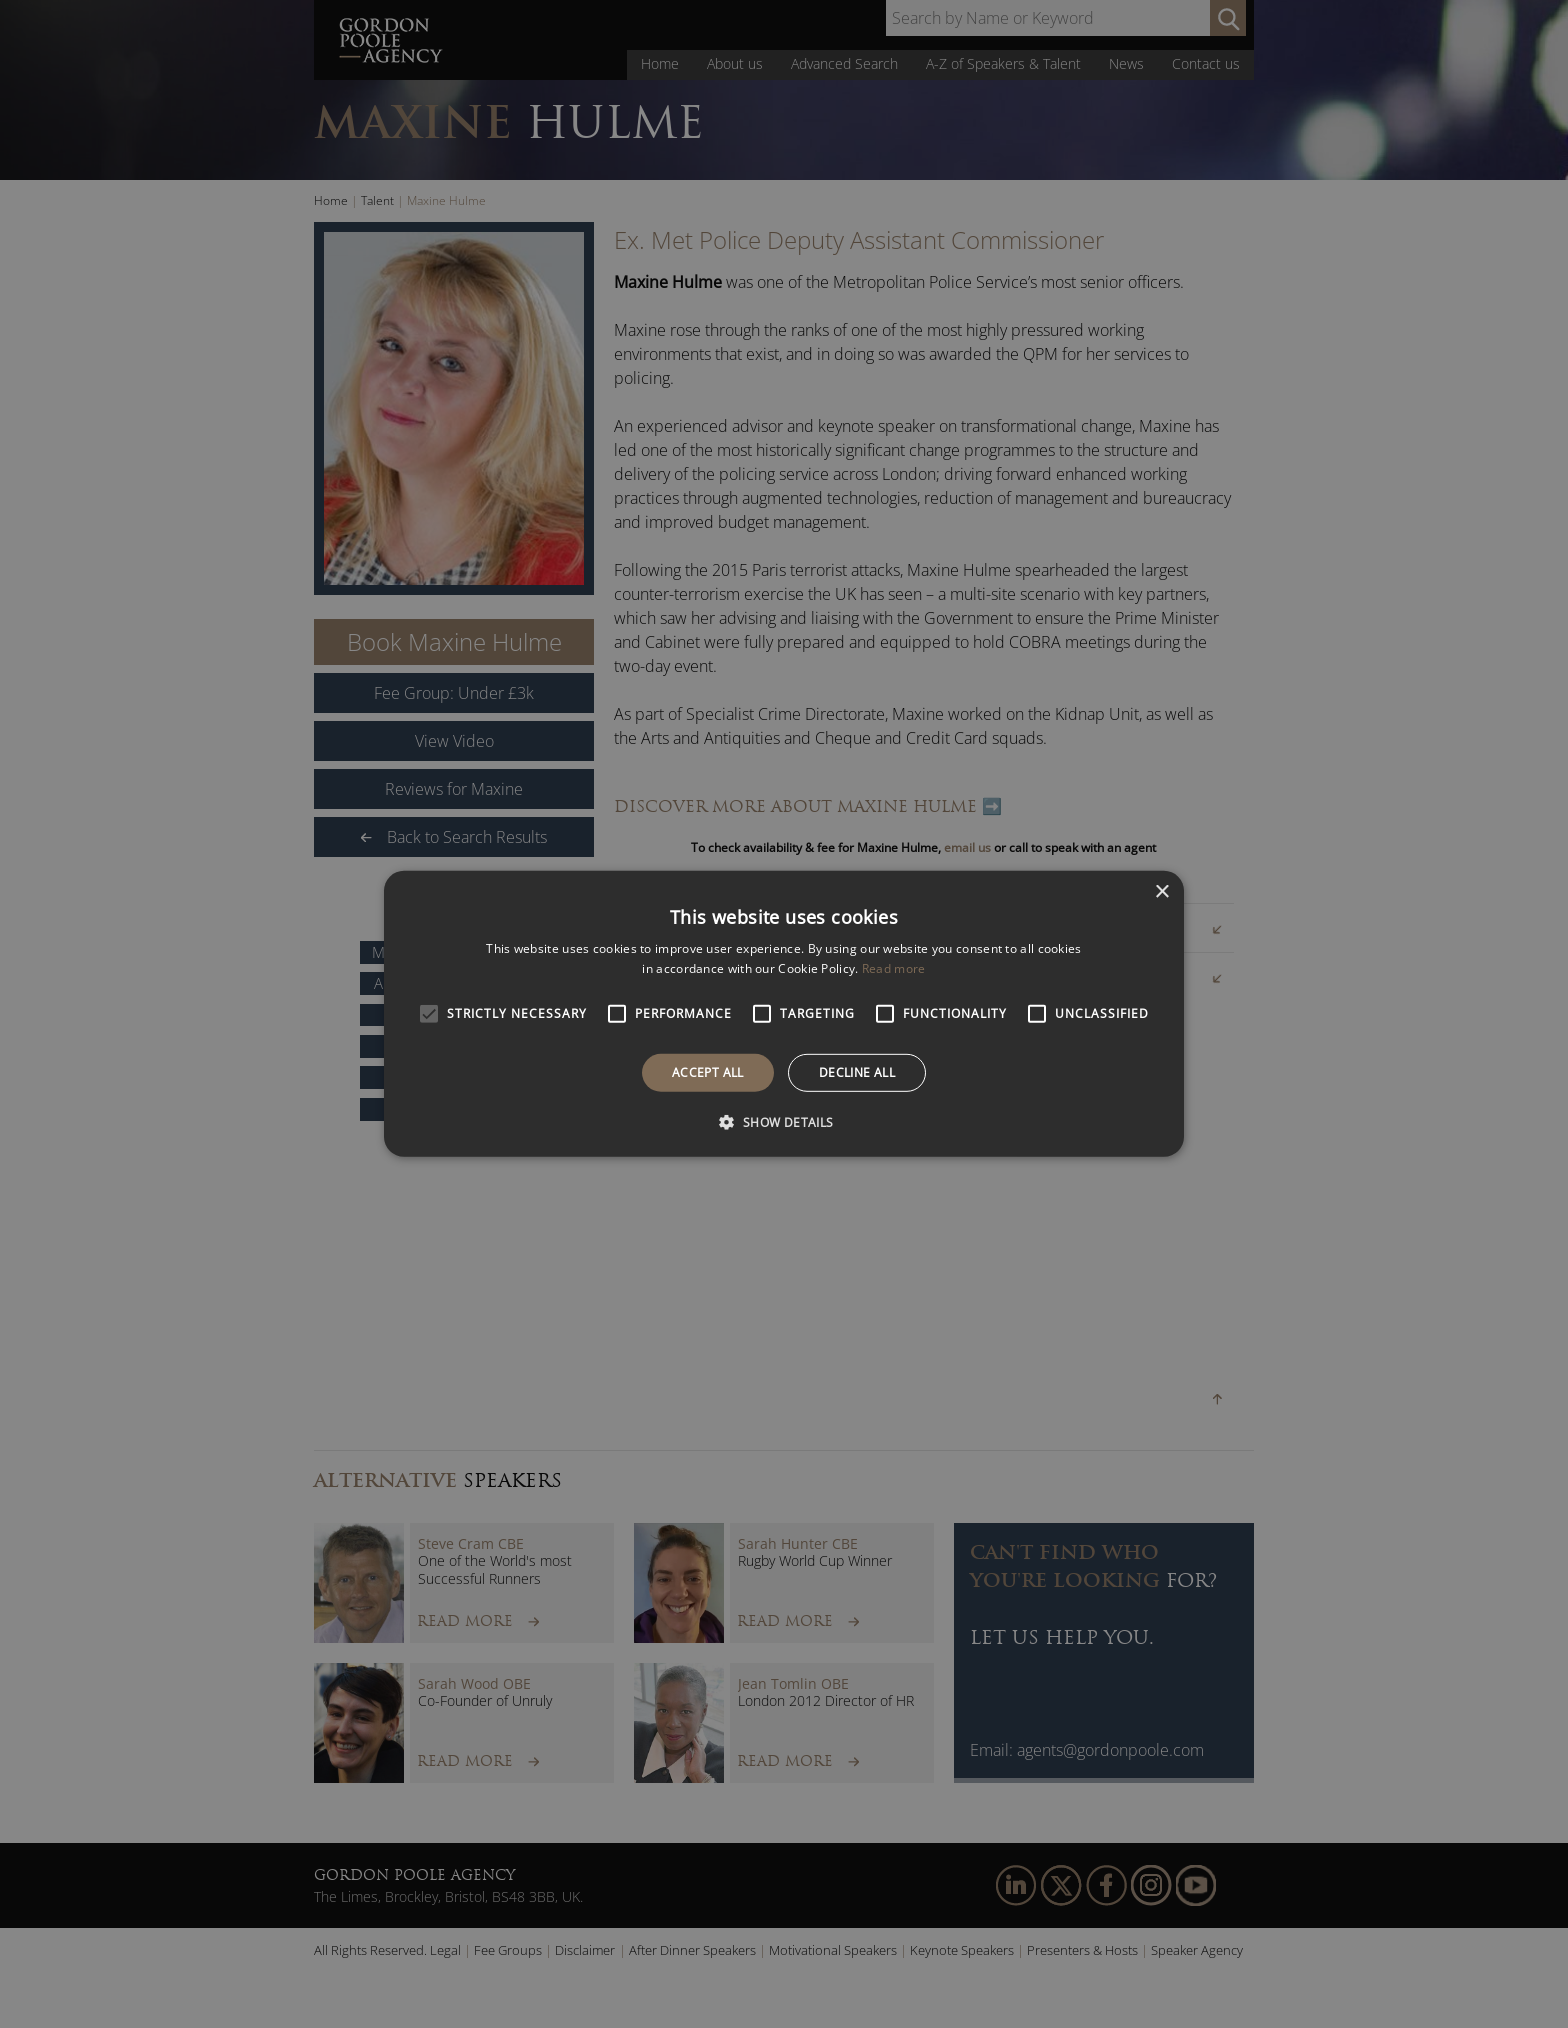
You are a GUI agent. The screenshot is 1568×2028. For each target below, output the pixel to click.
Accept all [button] (708, 1072)
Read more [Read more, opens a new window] (894, 968)
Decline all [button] (857, 1072)
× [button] (1161, 892)
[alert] (784, 1014)
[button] (783, 1122)
